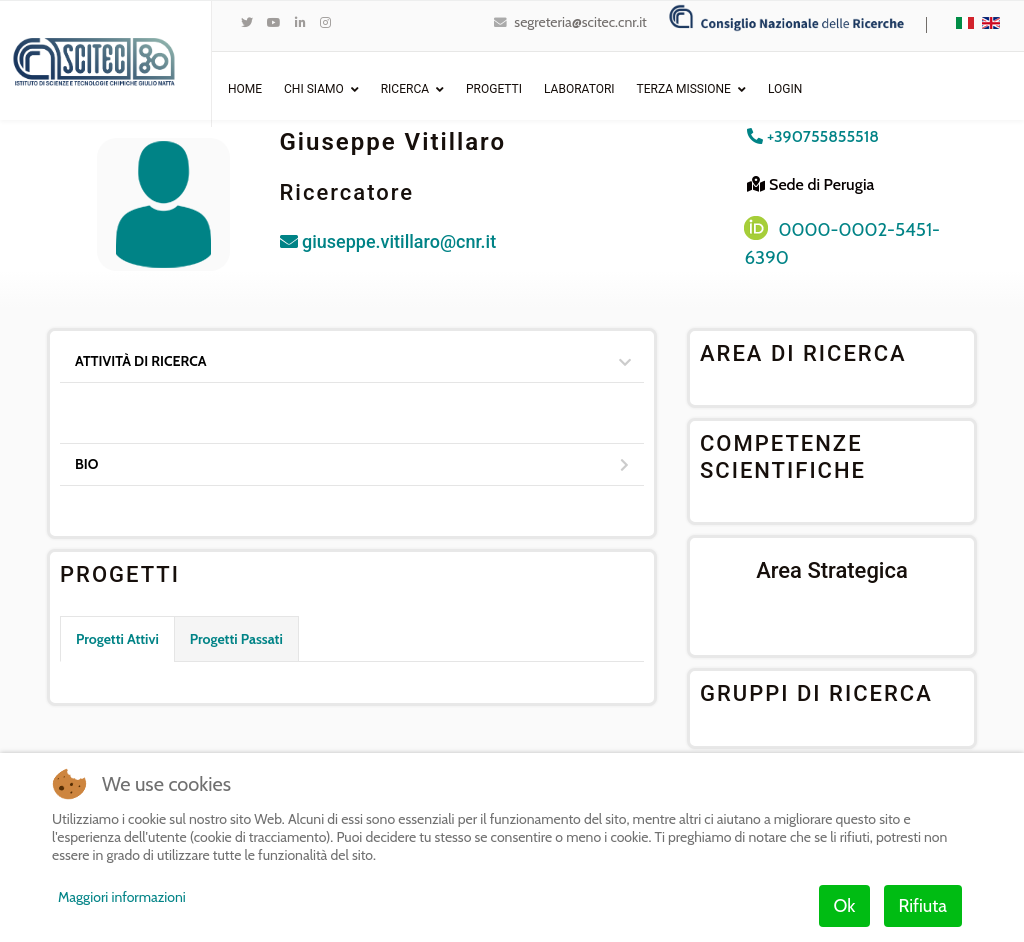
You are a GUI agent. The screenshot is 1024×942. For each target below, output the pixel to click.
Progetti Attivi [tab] (117, 639)
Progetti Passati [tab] (236, 639)
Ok (845, 906)
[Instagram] (325, 22)
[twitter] (247, 22)
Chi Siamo (314, 89)
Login (785, 89)
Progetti (494, 89)
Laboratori (579, 89)
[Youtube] (274, 22)
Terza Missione (684, 89)
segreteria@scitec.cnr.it (580, 22)
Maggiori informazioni (122, 897)
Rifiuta (923, 906)
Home (245, 89)
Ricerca (405, 89)
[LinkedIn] (300, 22)
